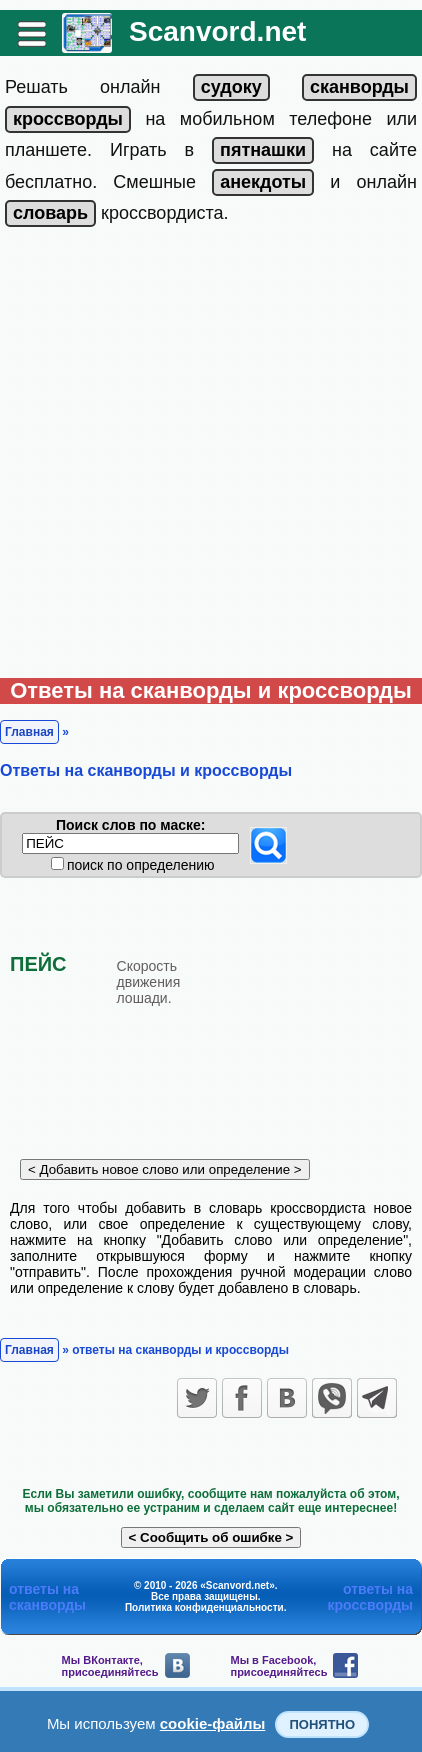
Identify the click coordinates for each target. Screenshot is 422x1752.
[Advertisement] (211, 457)
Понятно (322, 1724)
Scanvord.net (217, 31)
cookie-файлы (213, 1723)
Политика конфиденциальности (204, 1607)
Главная (29, 732)
